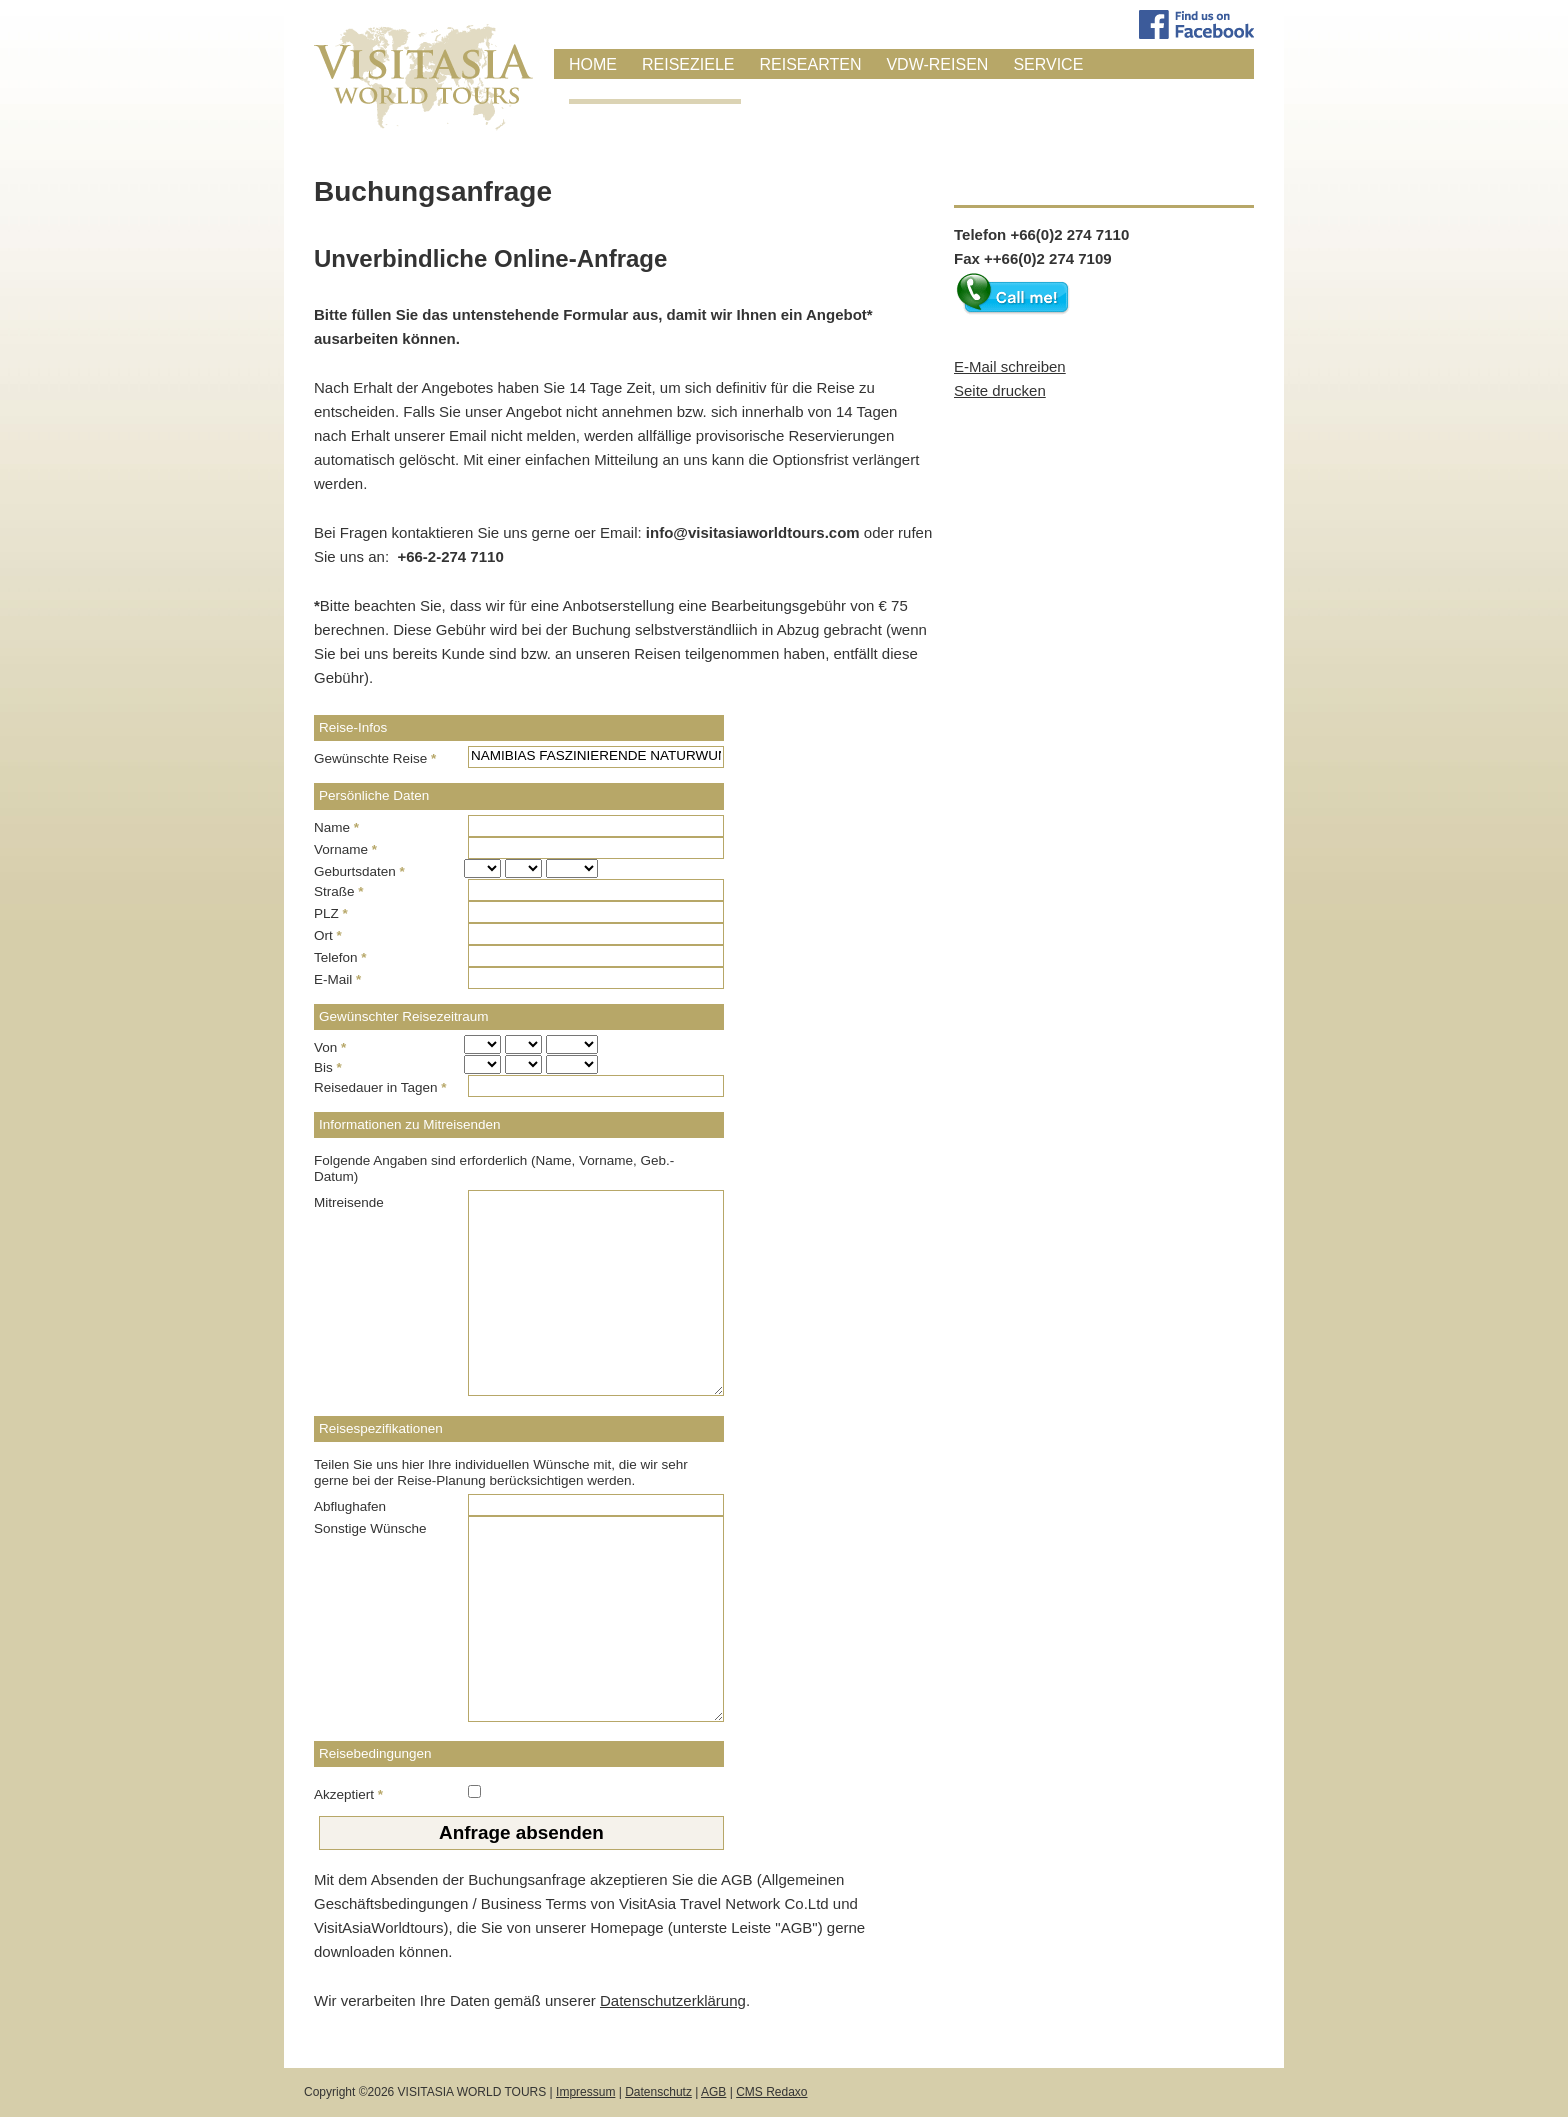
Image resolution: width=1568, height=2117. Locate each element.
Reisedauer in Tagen (380, 1087)
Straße (339, 891)
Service (1048, 64)
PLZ (331, 913)
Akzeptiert (348, 1794)
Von (330, 1047)
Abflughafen (350, 1506)
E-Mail (337, 979)
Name (336, 827)
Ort (328, 935)
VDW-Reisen (937, 64)
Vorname (345, 849)
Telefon (340, 957)
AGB (713, 2092)
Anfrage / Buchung (655, 90)
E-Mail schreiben (1010, 366)
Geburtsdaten (359, 871)
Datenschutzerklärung (673, 2000)
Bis (328, 1067)
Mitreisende (349, 1202)
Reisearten (810, 64)
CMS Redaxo (771, 2092)
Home (593, 64)
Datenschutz (658, 2092)
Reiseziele (688, 64)
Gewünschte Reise (375, 758)
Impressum (585, 2092)
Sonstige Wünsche (370, 1528)
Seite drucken (1000, 390)
